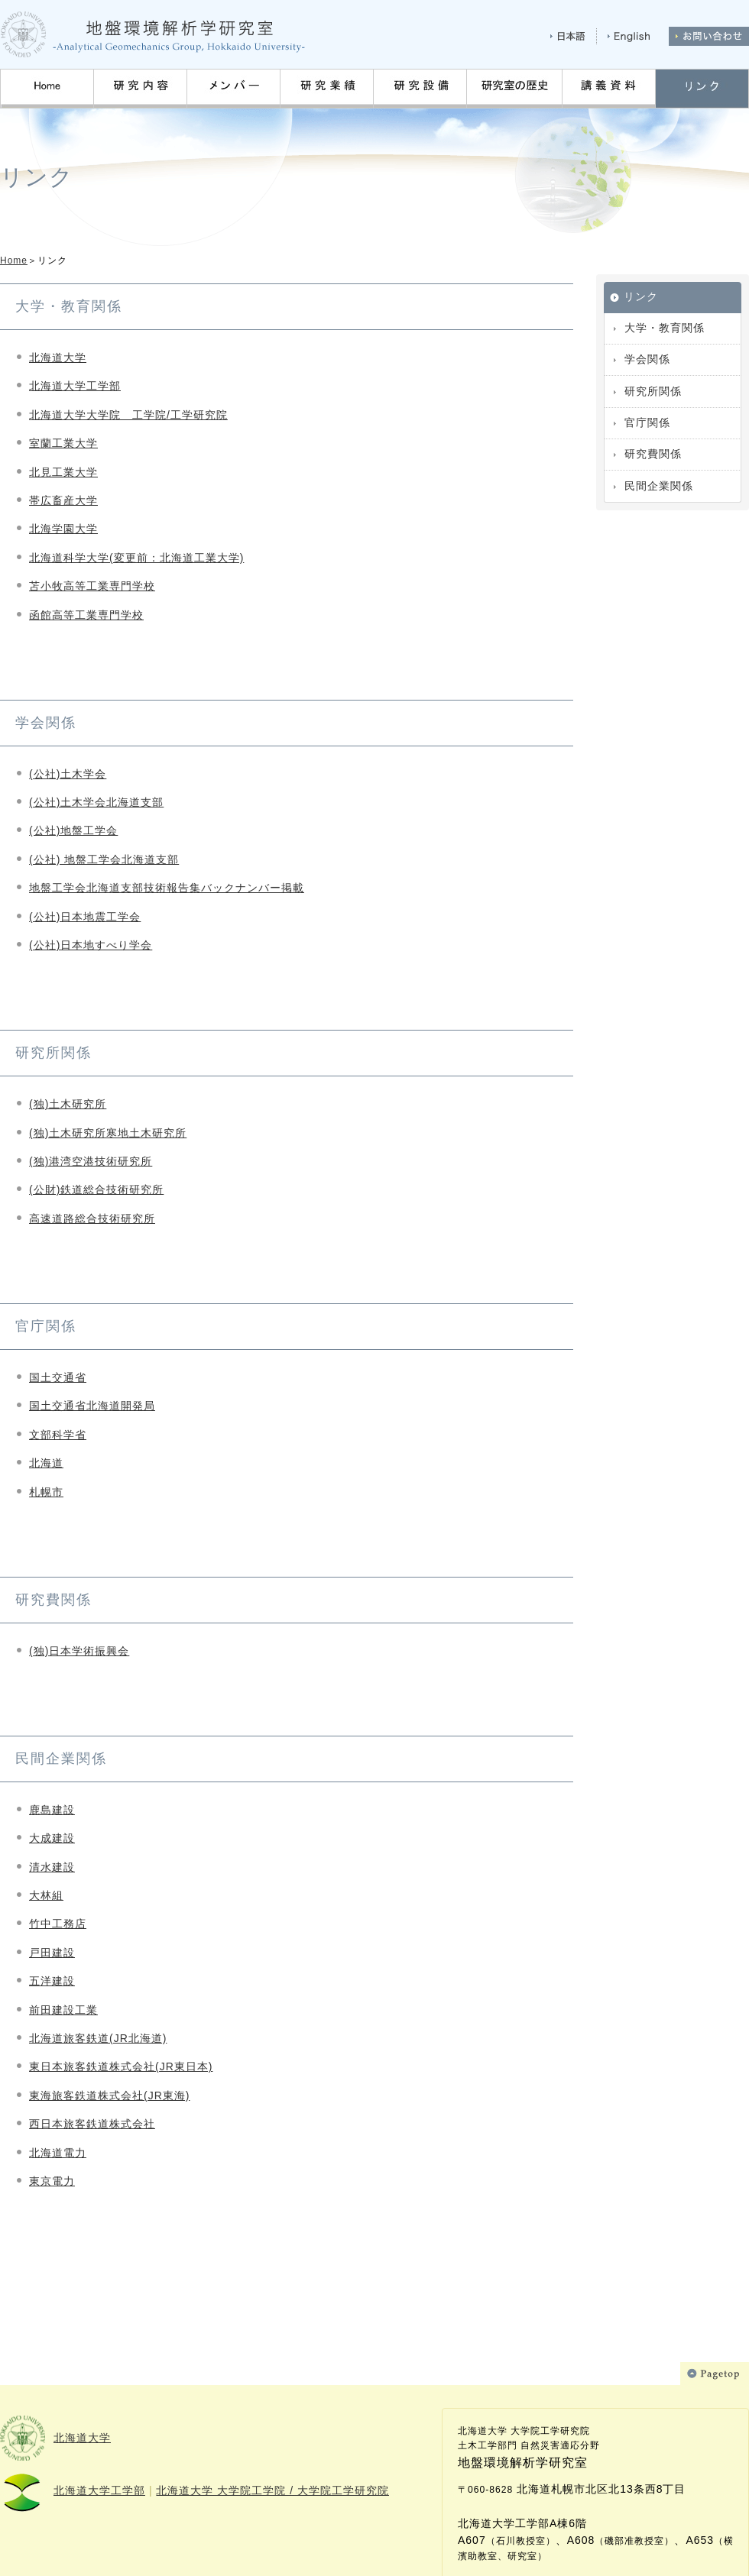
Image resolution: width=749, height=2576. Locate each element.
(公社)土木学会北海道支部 (96, 802)
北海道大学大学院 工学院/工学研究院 (128, 415)
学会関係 (647, 359)
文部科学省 (57, 1435)
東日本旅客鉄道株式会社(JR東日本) (120, 2066)
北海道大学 (57, 357)
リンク (641, 296)
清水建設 (52, 1867)
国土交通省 (57, 1377)
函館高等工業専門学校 (86, 615)
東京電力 (52, 2181)
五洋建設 (52, 1981)
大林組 (46, 1895)
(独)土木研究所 (67, 1104)
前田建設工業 (63, 2010)
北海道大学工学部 (75, 386)
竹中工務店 (57, 1923)
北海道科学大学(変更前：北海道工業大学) (136, 558)
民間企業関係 (658, 486)
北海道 (46, 1463)
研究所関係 (653, 391)
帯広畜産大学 (63, 500)
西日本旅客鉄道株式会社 (92, 2124)
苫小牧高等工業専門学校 (92, 586)
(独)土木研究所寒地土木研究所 (107, 1133)
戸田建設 (52, 1953)
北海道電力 (57, 2153)
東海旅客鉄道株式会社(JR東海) (109, 2095)
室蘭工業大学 (63, 443)
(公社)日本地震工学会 (85, 917)
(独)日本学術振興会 (79, 1651)
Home (14, 260)
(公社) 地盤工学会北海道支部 (104, 859)
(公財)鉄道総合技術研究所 (96, 1189)
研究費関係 (653, 454)
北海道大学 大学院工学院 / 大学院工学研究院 (272, 2490)
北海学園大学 (63, 529)
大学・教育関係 (664, 328)
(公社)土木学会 (67, 774)
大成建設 (52, 1838)
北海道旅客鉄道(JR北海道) (98, 2038)
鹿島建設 (52, 1810)
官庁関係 (647, 422)
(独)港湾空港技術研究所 (90, 1161)
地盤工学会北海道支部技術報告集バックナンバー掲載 (166, 888)
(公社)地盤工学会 (73, 830)
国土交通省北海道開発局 (92, 1406)
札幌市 (46, 1492)
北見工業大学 (63, 472)
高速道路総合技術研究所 (92, 1218)
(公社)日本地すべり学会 (90, 945)
